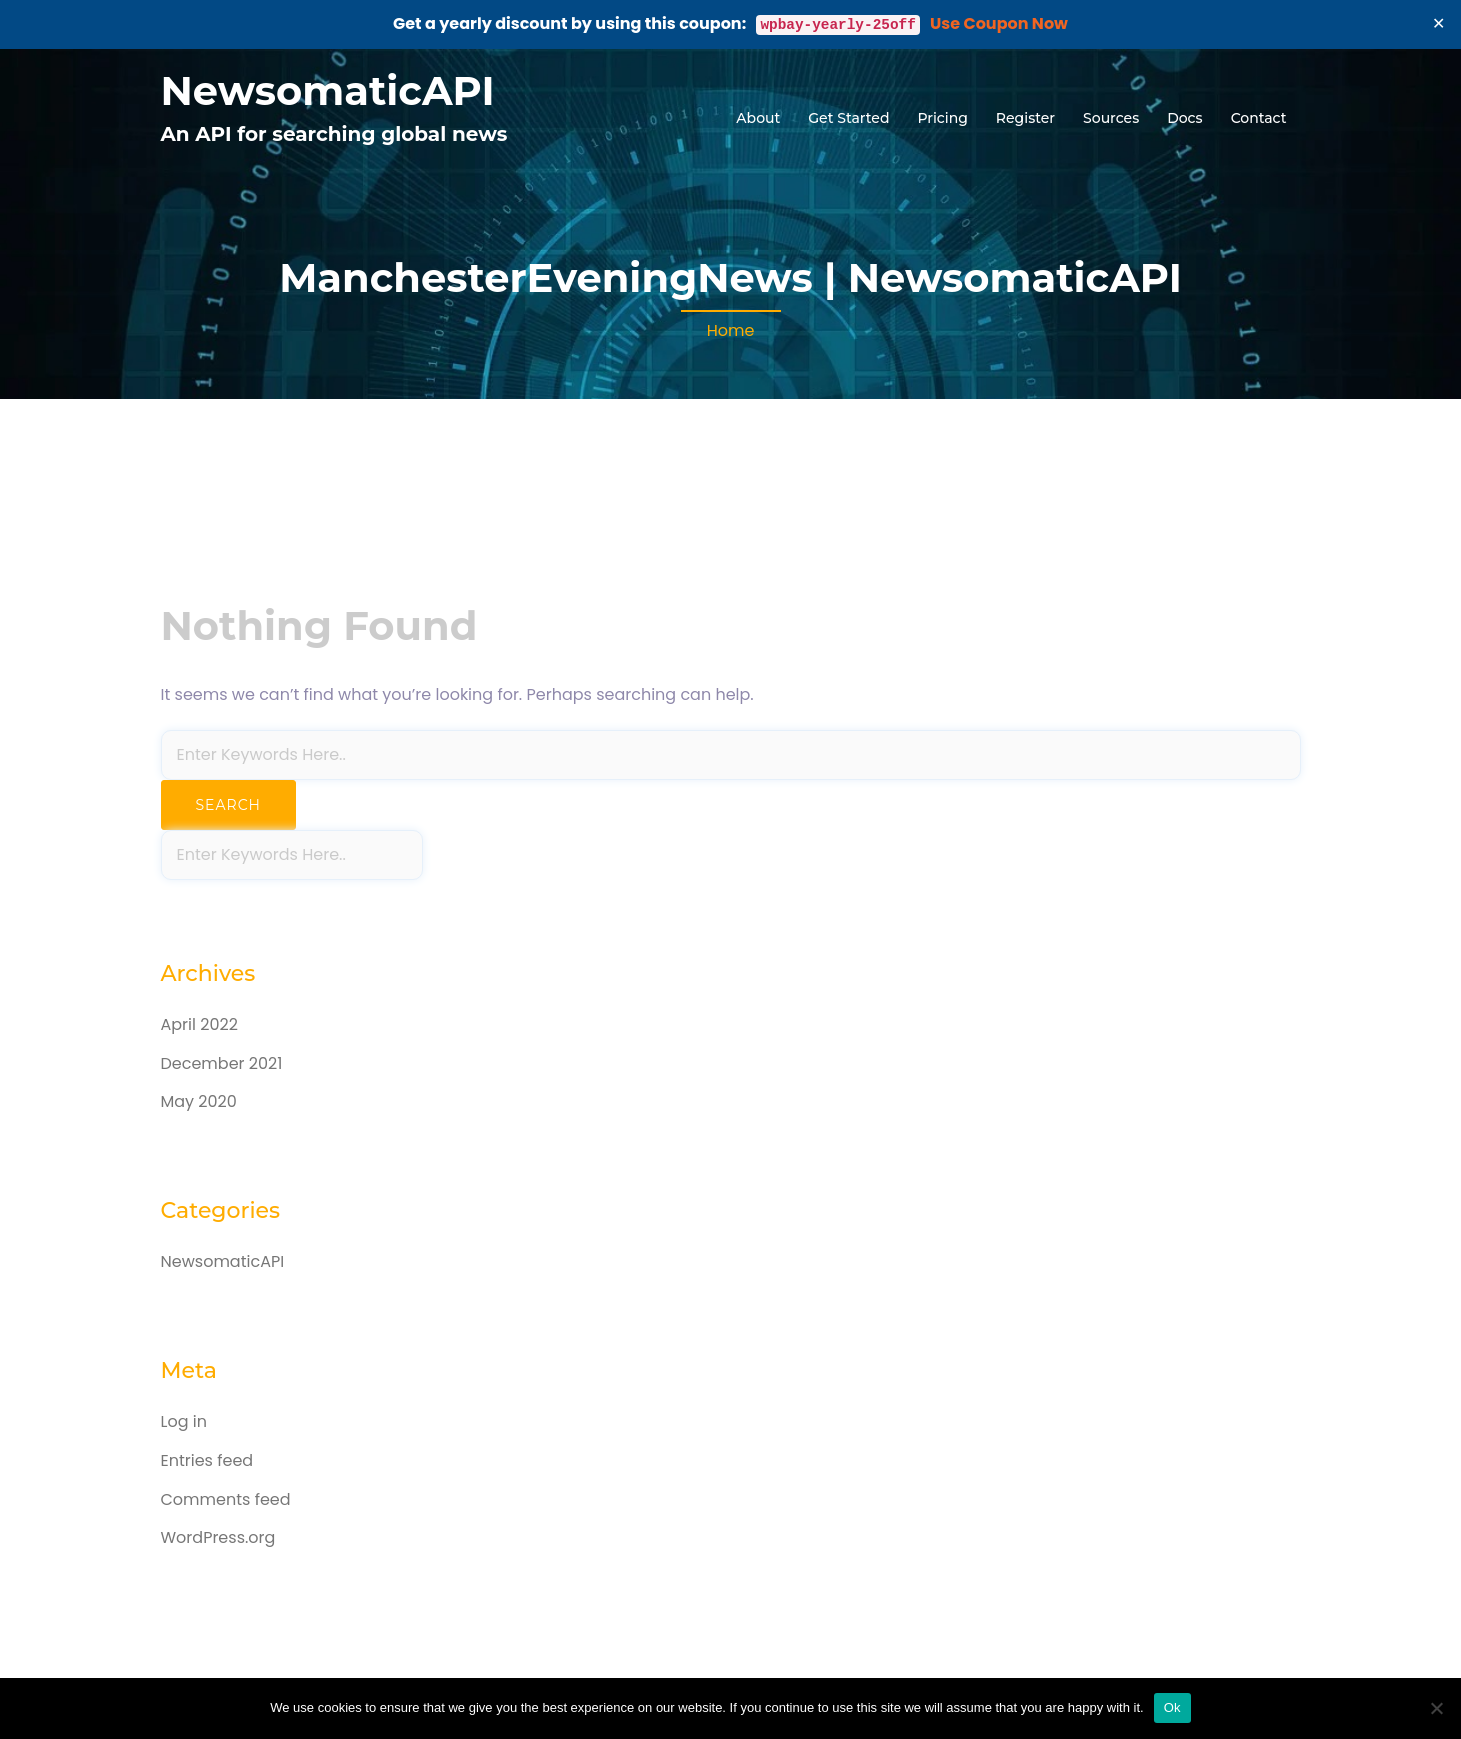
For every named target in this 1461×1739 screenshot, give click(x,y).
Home (731, 330)
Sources (1111, 118)
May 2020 (199, 1101)
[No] (1436, 1708)
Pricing (942, 118)
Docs (1184, 118)
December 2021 (222, 1063)
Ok (1172, 1707)
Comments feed (226, 1499)
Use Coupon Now (999, 23)
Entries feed (207, 1460)
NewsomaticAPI (328, 90)
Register (1025, 118)
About (758, 118)
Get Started (848, 118)
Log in (184, 1421)
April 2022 (199, 1024)
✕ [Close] (1439, 23)
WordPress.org (218, 1537)
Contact (1259, 118)
